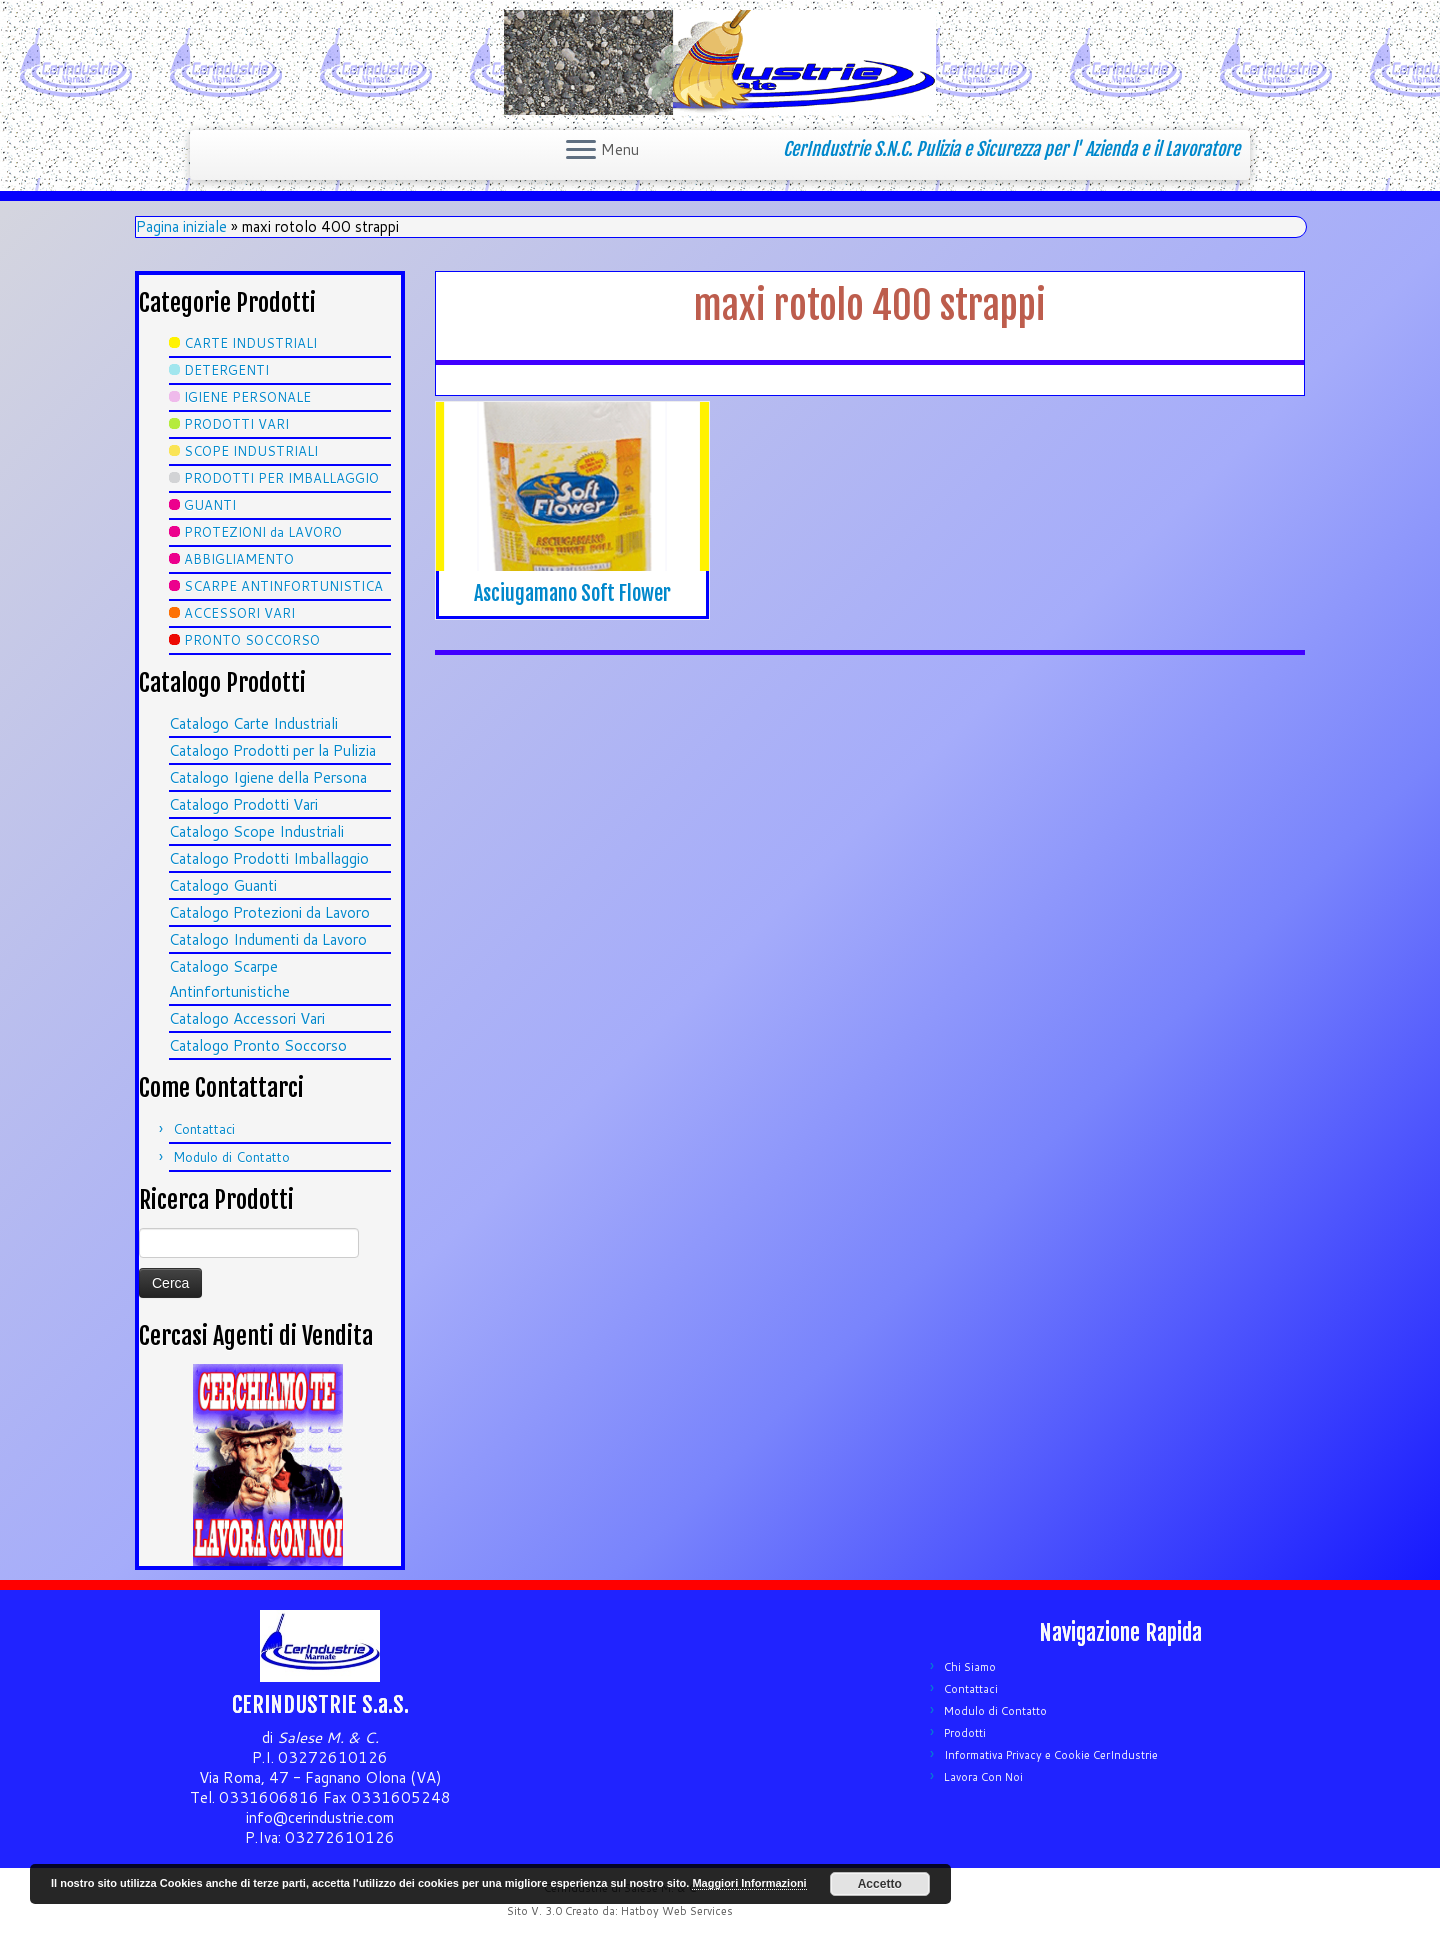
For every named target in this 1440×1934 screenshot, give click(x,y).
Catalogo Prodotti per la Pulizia (272, 750)
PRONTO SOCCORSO (252, 640)
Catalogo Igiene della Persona (268, 777)
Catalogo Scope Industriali (256, 831)
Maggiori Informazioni (749, 1883)
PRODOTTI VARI (236, 424)
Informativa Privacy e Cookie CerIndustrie (1051, 1755)
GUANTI (210, 505)
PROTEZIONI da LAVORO (263, 532)
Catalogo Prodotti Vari (243, 804)
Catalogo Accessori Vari (247, 1018)
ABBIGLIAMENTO (239, 559)
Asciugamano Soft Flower (572, 593)
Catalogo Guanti (223, 885)
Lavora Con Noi (983, 1777)
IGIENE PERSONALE (247, 397)
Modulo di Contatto (231, 1157)
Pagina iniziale (181, 226)
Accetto (880, 1884)
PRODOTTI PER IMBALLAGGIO (281, 478)
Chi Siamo (970, 1667)
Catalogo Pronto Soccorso (258, 1045)
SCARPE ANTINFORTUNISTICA (283, 586)
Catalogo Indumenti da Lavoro (268, 939)
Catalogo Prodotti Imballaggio (269, 858)
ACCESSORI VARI (239, 613)
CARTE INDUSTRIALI (250, 343)
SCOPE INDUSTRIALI (251, 451)
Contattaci (204, 1129)
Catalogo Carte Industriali (253, 723)
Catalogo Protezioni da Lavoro (269, 912)
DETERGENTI (226, 370)
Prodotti (965, 1733)
